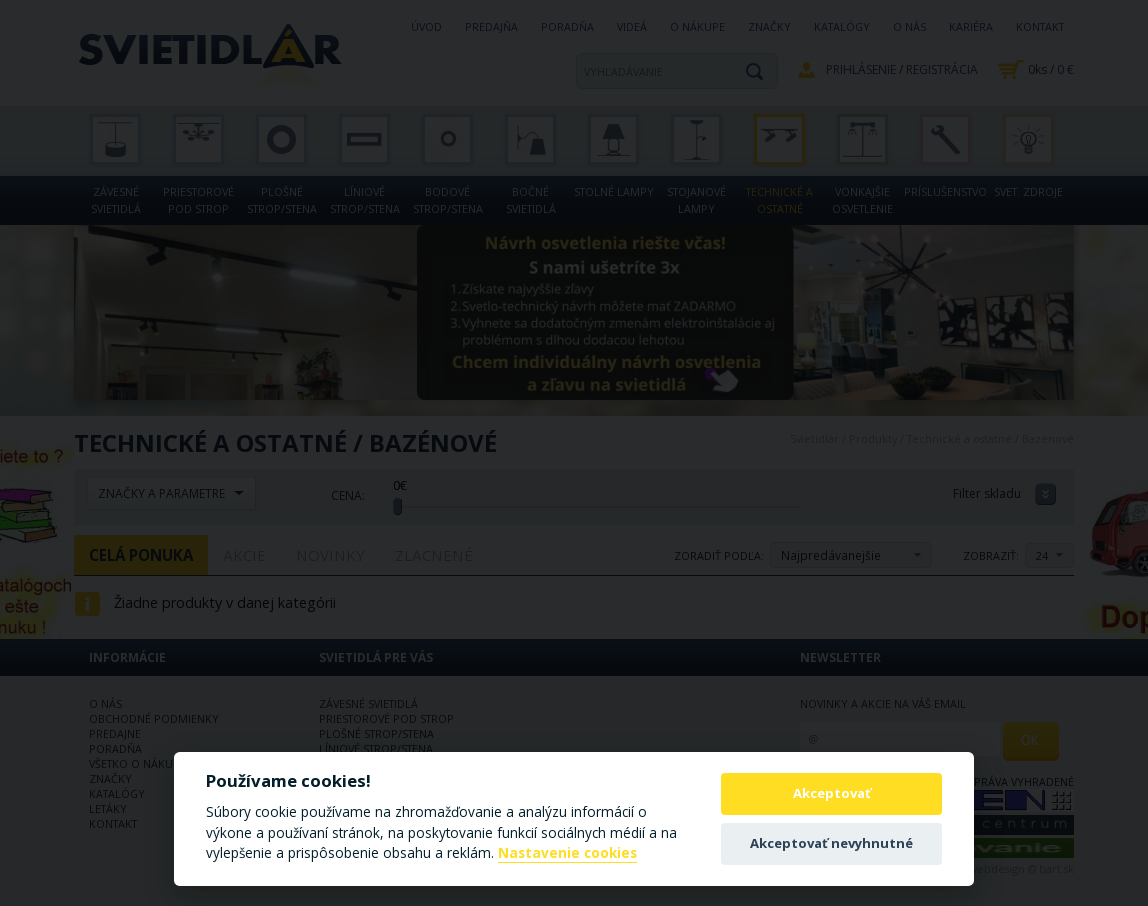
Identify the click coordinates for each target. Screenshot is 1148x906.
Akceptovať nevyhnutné (831, 843)
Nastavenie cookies (567, 853)
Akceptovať (832, 793)
